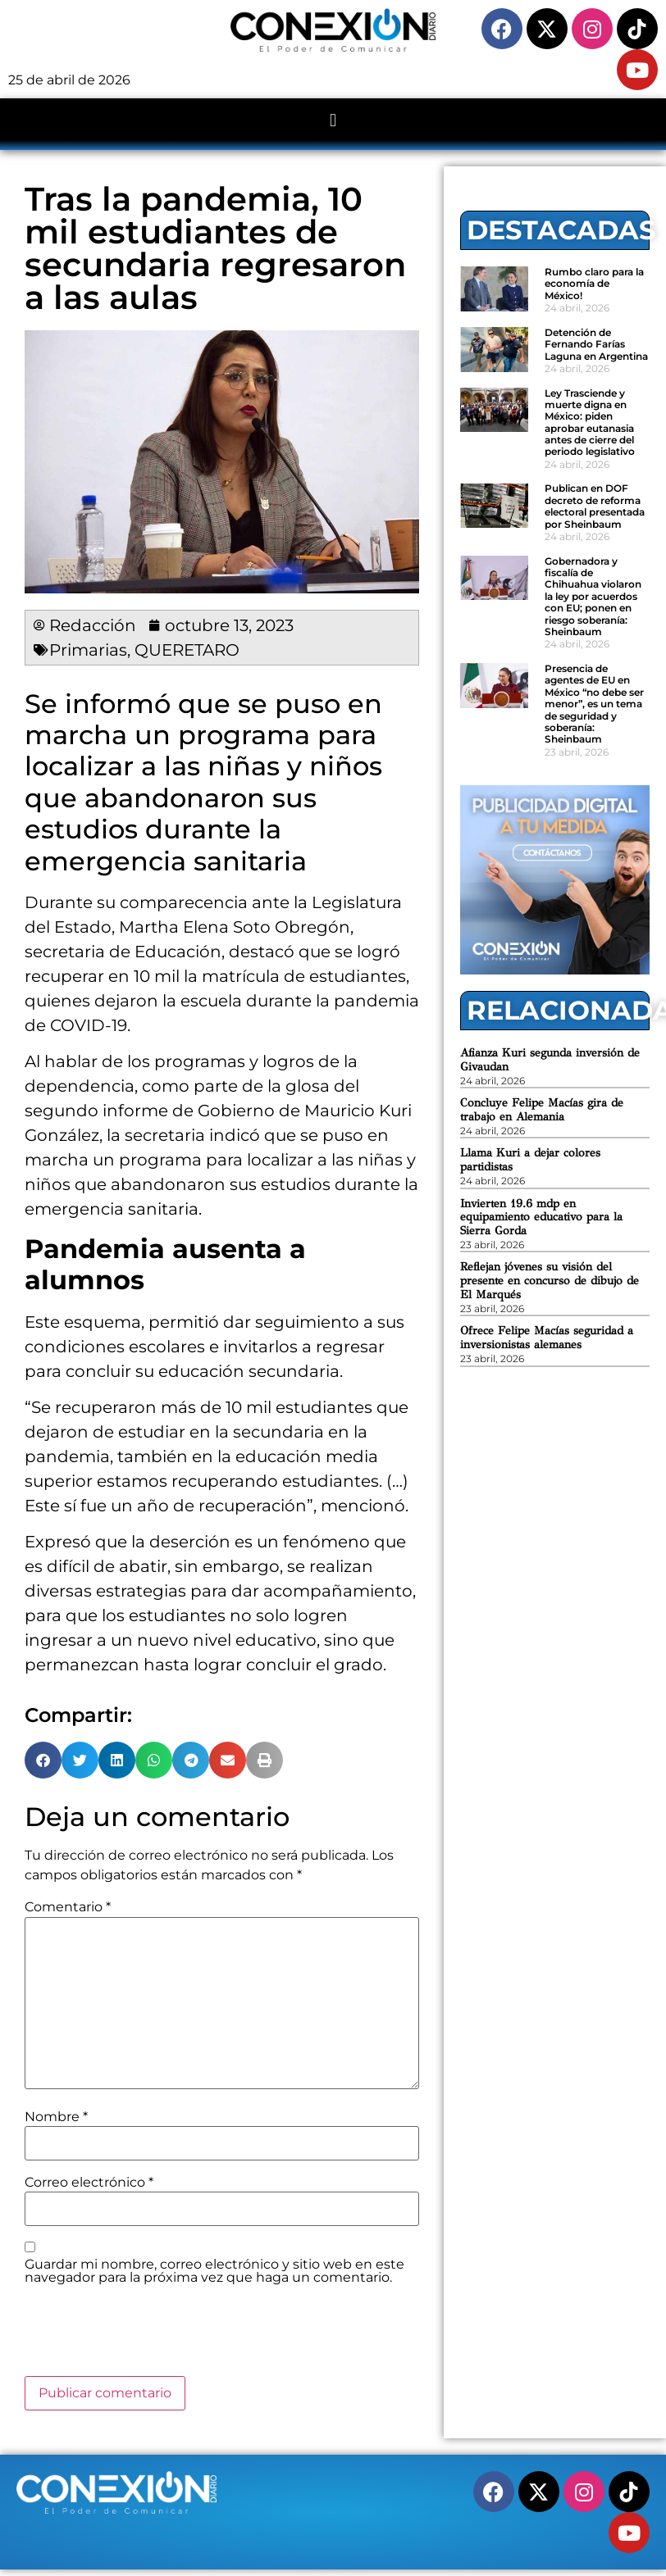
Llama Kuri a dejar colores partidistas (530, 1160)
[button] (332, 120)
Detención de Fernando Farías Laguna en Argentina (596, 344)
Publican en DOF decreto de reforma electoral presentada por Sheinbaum (595, 505)
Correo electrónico (89, 2182)
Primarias (88, 650)
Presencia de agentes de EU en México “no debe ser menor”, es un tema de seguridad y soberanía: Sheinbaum (594, 703)
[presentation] (149, 2336)
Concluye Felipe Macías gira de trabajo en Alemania (541, 1110)
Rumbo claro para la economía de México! (594, 284)
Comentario (68, 1907)
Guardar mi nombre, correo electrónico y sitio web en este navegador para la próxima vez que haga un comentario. (214, 2271)
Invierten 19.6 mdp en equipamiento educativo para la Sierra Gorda (541, 1217)
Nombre (56, 2117)
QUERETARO (187, 650)
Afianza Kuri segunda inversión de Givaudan (550, 1060)
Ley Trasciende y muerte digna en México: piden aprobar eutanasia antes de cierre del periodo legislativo (590, 422)
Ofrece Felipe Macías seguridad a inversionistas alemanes (546, 1338)
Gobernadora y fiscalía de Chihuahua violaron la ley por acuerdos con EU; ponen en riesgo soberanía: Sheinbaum (593, 596)
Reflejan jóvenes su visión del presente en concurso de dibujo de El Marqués (549, 1281)
